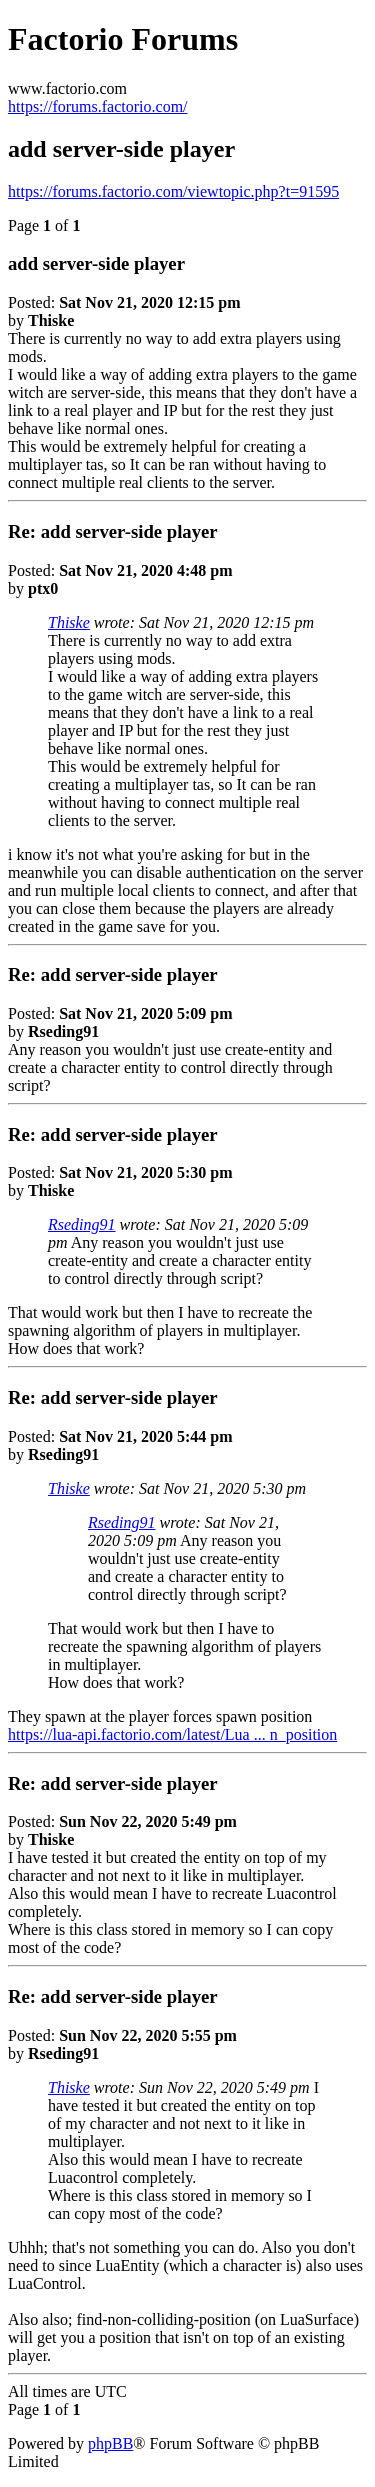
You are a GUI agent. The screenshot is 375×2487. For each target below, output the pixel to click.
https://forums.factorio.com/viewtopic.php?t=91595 (173, 191)
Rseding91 (82, 1224)
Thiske (69, 622)
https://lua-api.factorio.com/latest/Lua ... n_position (172, 1734)
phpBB (110, 2443)
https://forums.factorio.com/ (98, 106)
